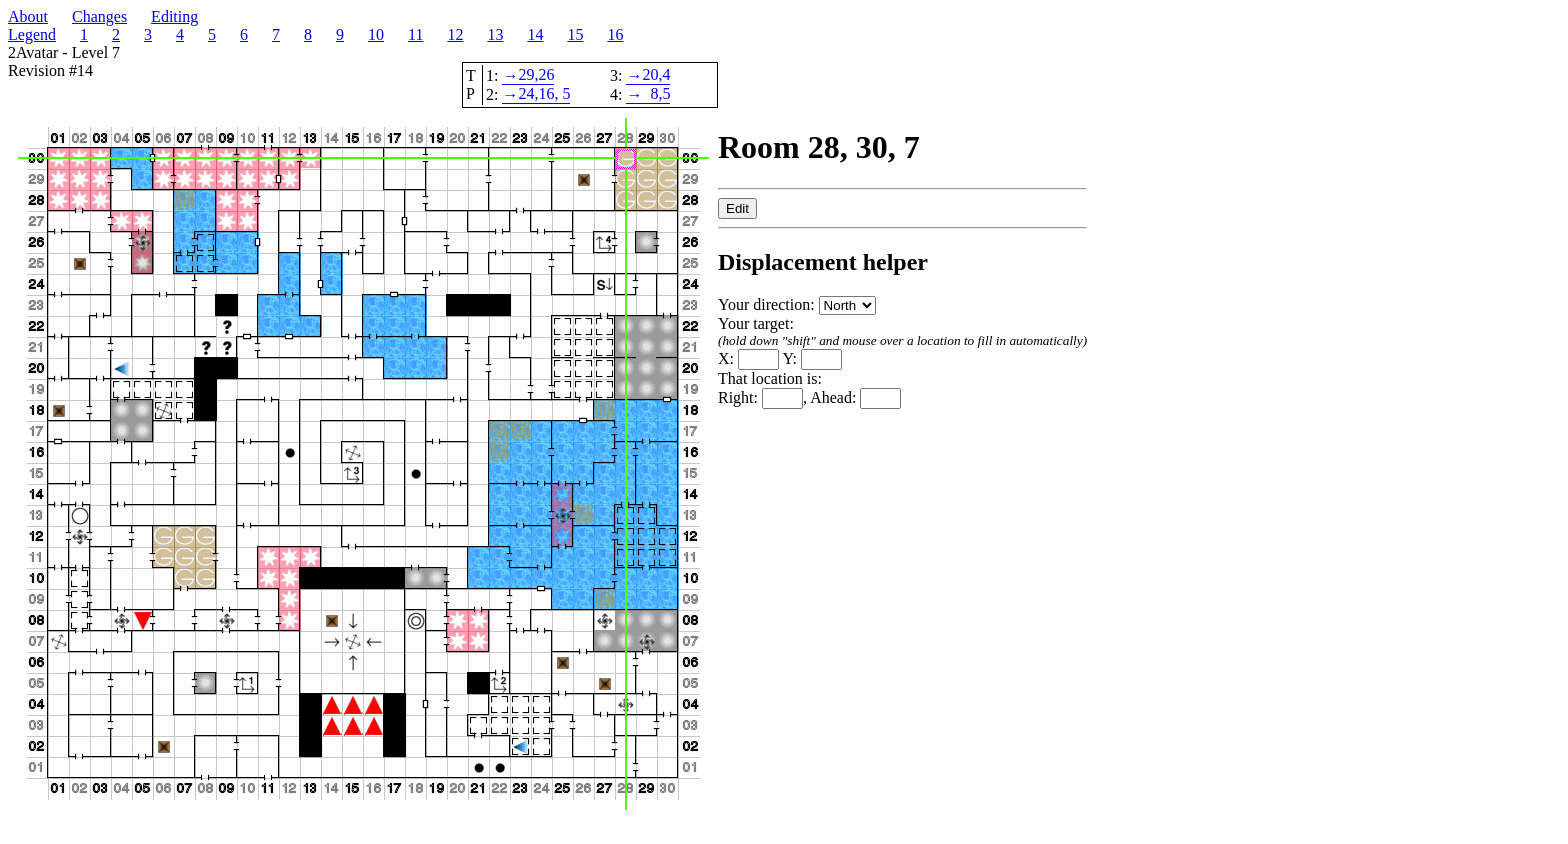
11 (415, 34)
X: (748, 358)
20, (652, 74)
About (28, 16)
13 (495, 34)
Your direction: (797, 304)
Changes (99, 16)
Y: (812, 358)
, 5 (562, 93)
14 (535, 34)
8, (656, 93)
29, (528, 74)
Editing (174, 16)
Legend (32, 34)
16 (615, 34)
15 (575, 34)
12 (455, 34)
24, (528, 93)
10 (376, 34)
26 (546, 74)
